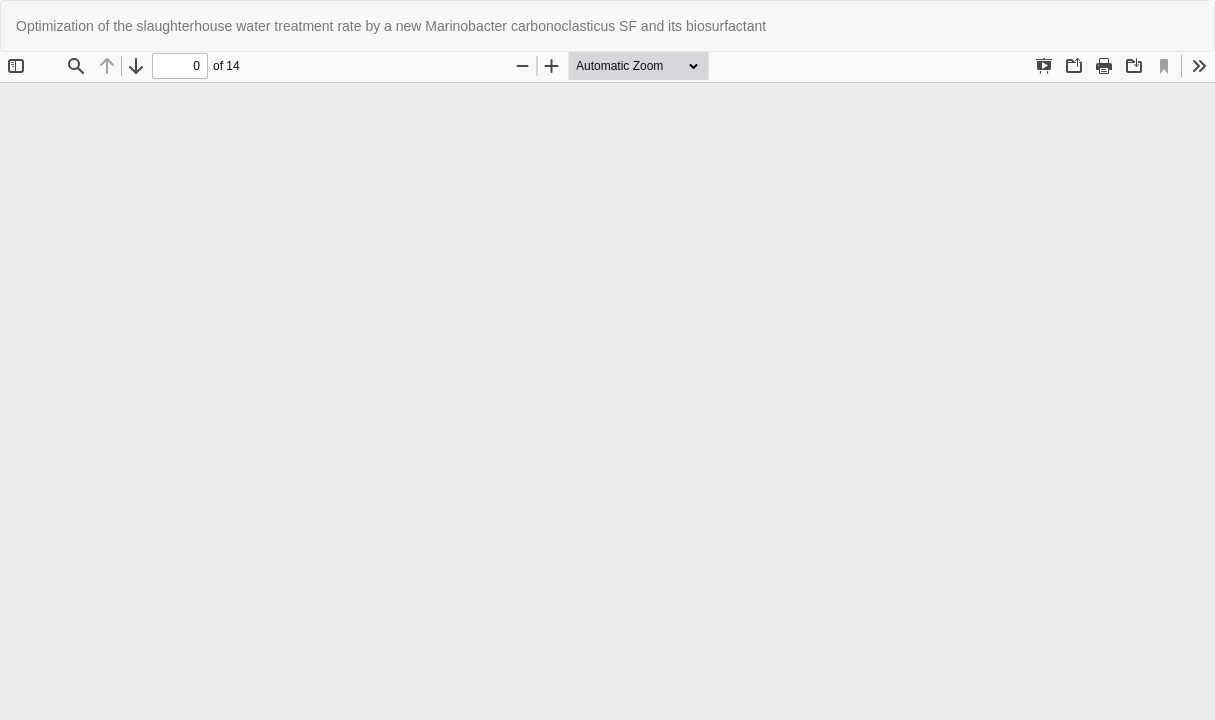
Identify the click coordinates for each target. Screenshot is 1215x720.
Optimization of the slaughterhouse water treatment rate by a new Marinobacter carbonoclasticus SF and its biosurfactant (391, 26)
